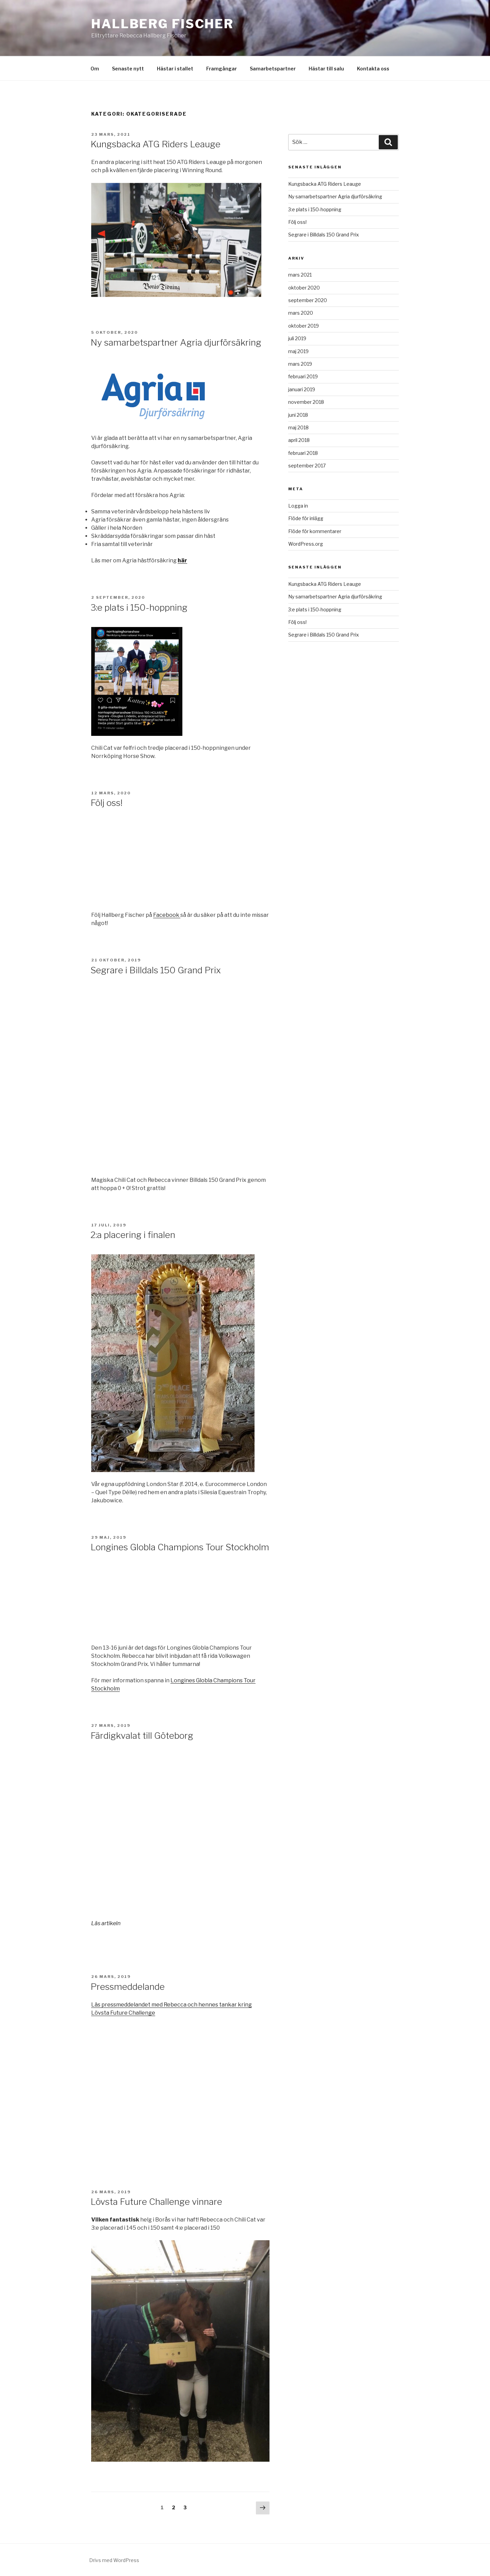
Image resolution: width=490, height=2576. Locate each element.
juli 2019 (297, 338)
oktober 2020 (304, 288)
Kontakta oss (373, 68)
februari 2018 (303, 453)
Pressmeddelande (128, 1986)
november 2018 (306, 402)
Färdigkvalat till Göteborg (142, 1735)
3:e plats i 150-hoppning (139, 607)
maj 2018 (298, 427)
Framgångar (221, 68)
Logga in (298, 506)
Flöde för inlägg (305, 518)
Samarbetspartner (273, 68)
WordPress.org (305, 544)
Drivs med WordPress (114, 2560)
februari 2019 (303, 376)
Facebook (166, 915)
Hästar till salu (326, 68)
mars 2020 (300, 313)
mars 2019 (300, 364)
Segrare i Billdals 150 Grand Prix (156, 970)
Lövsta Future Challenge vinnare (156, 2201)
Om (95, 68)
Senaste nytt (128, 68)
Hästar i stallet (175, 68)
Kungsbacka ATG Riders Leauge (155, 144)
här (182, 560)
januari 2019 (301, 389)
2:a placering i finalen (133, 1234)
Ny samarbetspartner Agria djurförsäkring (176, 342)
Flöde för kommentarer (314, 531)
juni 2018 (298, 415)
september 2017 (307, 465)
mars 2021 (300, 275)
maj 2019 (298, 351)
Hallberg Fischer (162, 23)
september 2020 (307, 300)
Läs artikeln (105, 1923)
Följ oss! (106, 802)
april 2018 (299, 440)
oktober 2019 (303, 326)
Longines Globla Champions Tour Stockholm (180, 1547)
